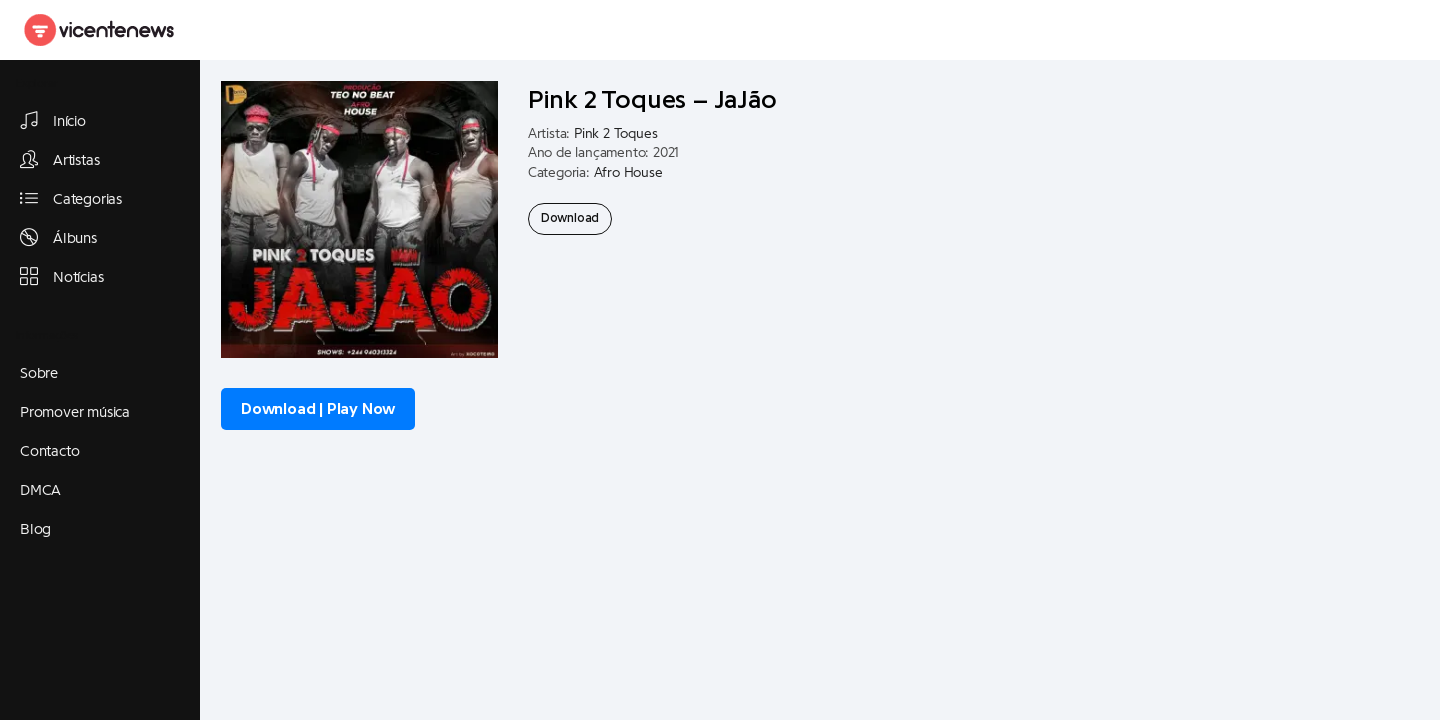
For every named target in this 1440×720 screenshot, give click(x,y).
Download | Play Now (318, 409)
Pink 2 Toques (615, 134)
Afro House (628, 173)
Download (570, 218)
